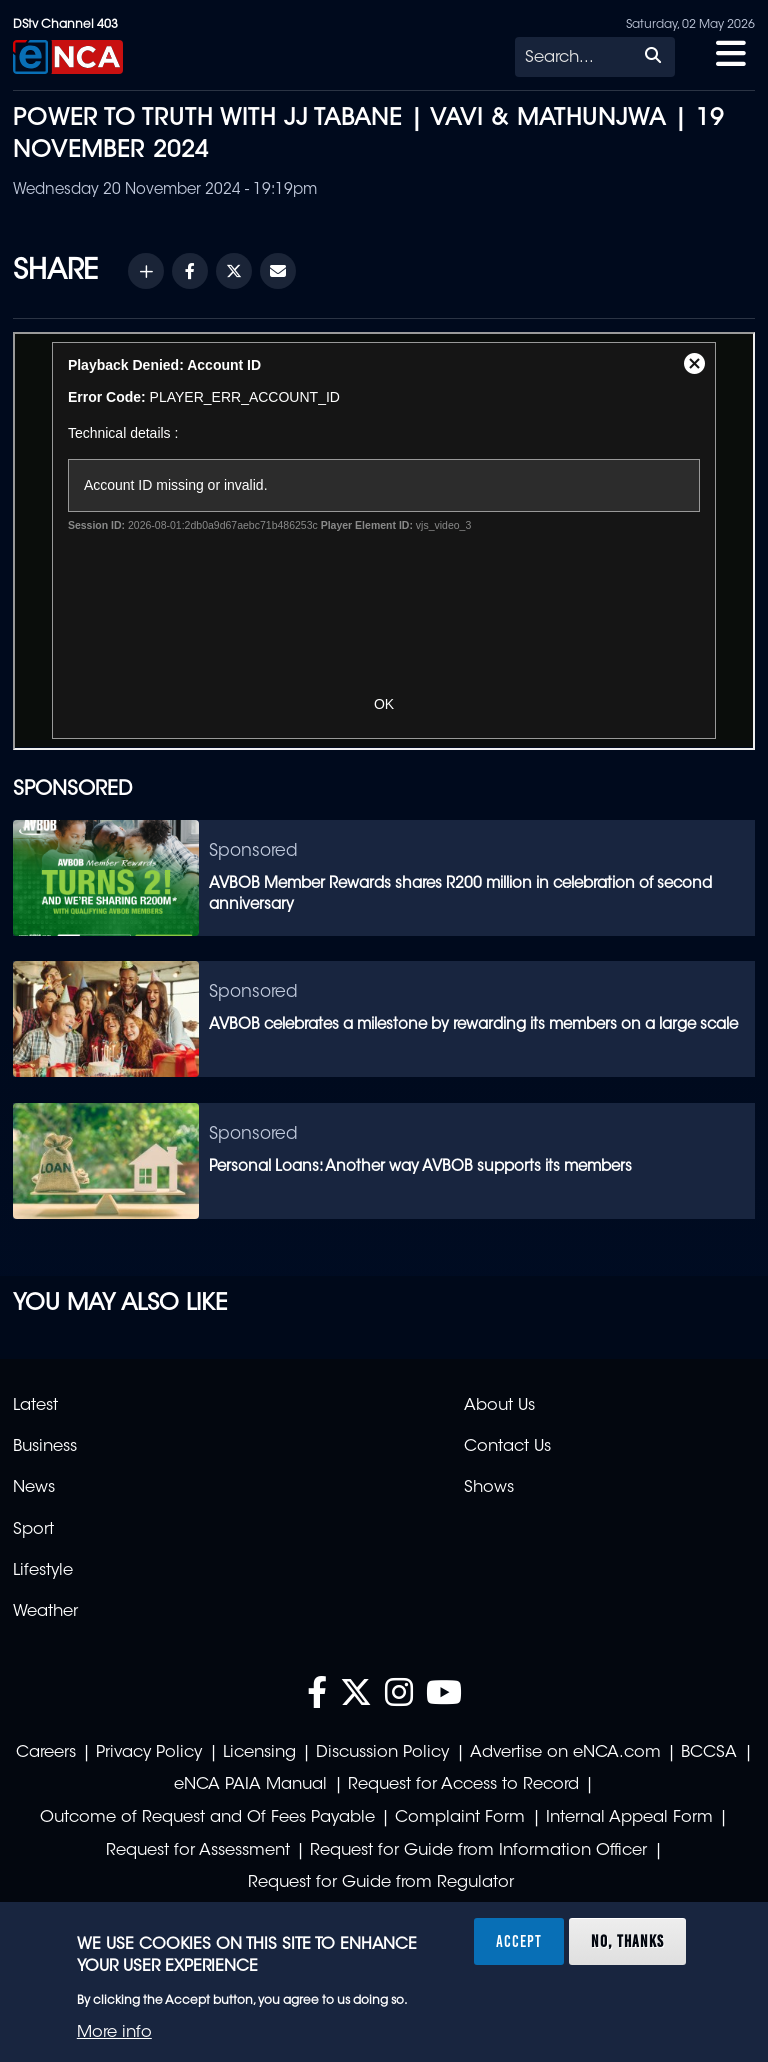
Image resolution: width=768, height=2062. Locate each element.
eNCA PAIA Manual (250, 1785)
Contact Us (507, 1447)
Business (45, 1447)
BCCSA (709, 1753)
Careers (46, 1753)
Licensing (259, 1753)
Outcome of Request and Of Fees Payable (207, 1818)
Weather (45, 1612)
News (34, 1488)
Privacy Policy (149, 1753)
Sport (33, 1530)
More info (114, 2033)
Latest (35, 1406)
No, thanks (627, 1941)
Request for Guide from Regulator (381, 1883)
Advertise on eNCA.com (565, 1753)
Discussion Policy (382, 1753)
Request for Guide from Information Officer (478, 1851)
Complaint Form (460, 1818)
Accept (519, 1941)
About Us (499, 1406)
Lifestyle (43, 1571)
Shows (489, 1488)
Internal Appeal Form (629, 1818)
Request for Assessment (198, 1851)
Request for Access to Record (463, 1785)
